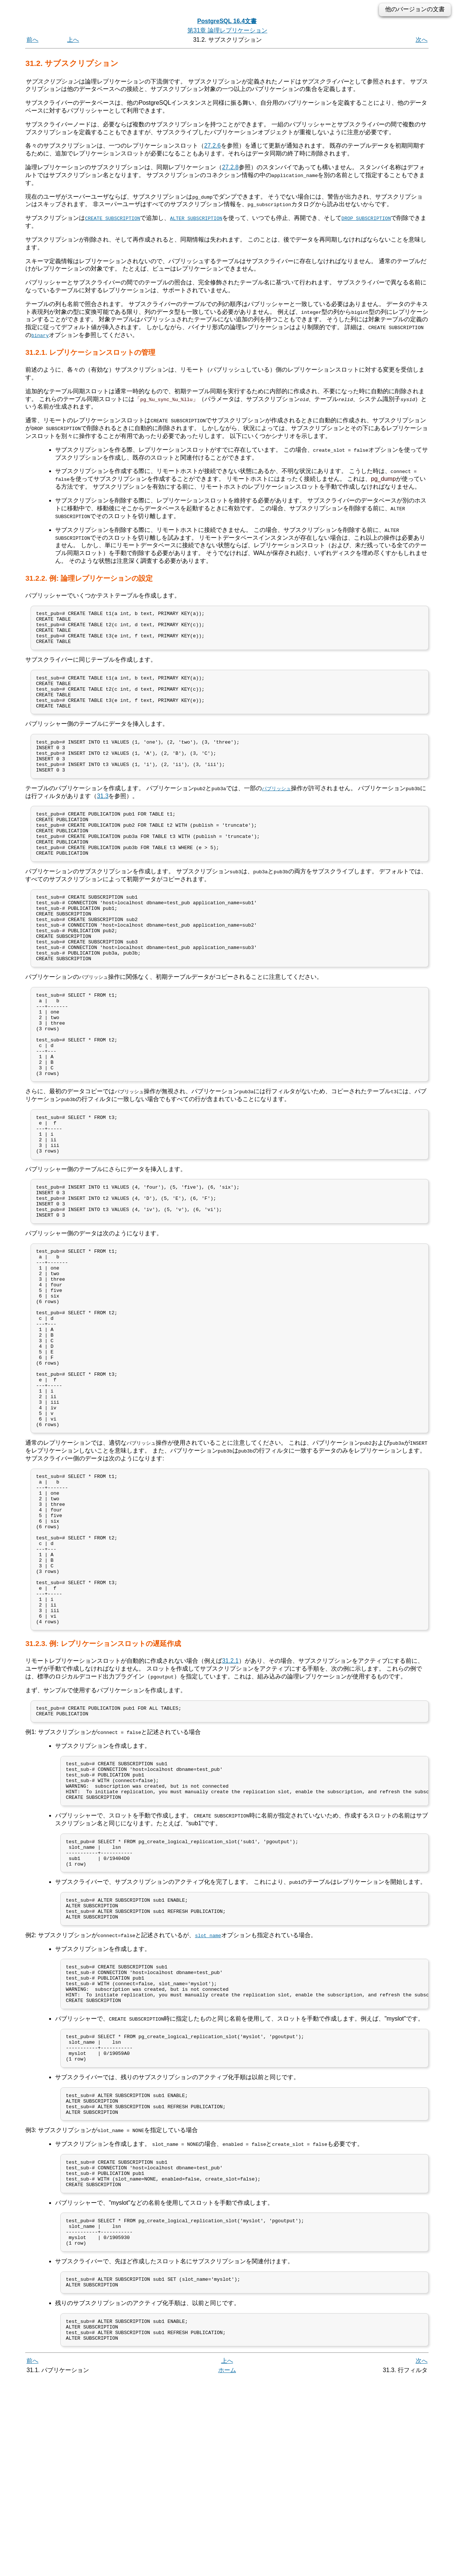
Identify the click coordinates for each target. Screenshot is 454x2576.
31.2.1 (230, 1801)
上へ (73, 40)
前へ (32, 40)
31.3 (102, 816)
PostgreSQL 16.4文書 (227, 21)
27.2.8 (230, 167)
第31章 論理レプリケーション (227, 30)
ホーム (227, 2567)
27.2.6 (212, 145)
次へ (422, 40)
